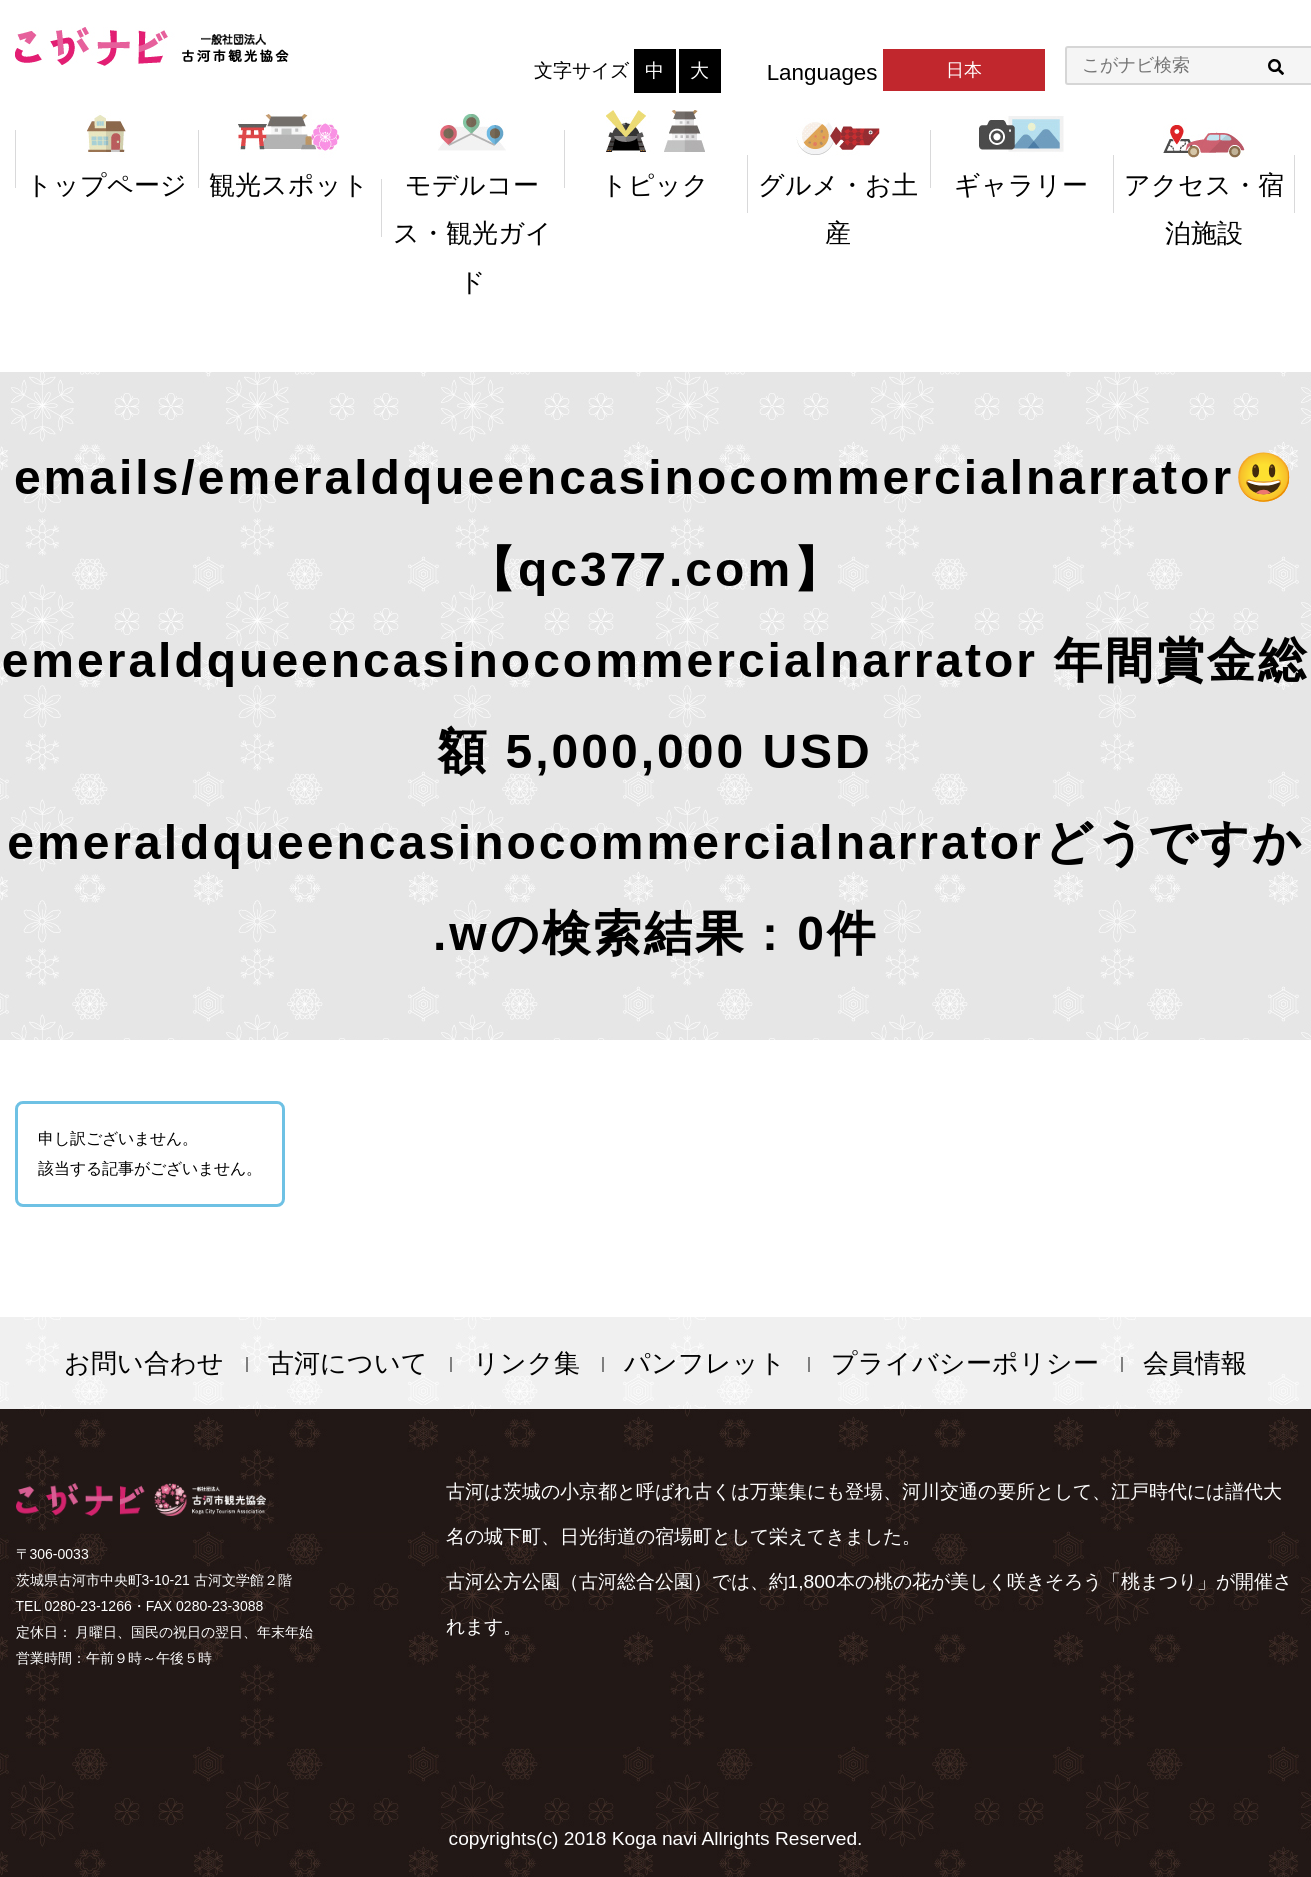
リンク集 (526, 1363)
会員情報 (1195, 1363)
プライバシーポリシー (965, 1363)
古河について (348, 1363)
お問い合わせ (144, 1363)
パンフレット (705, 1363)
